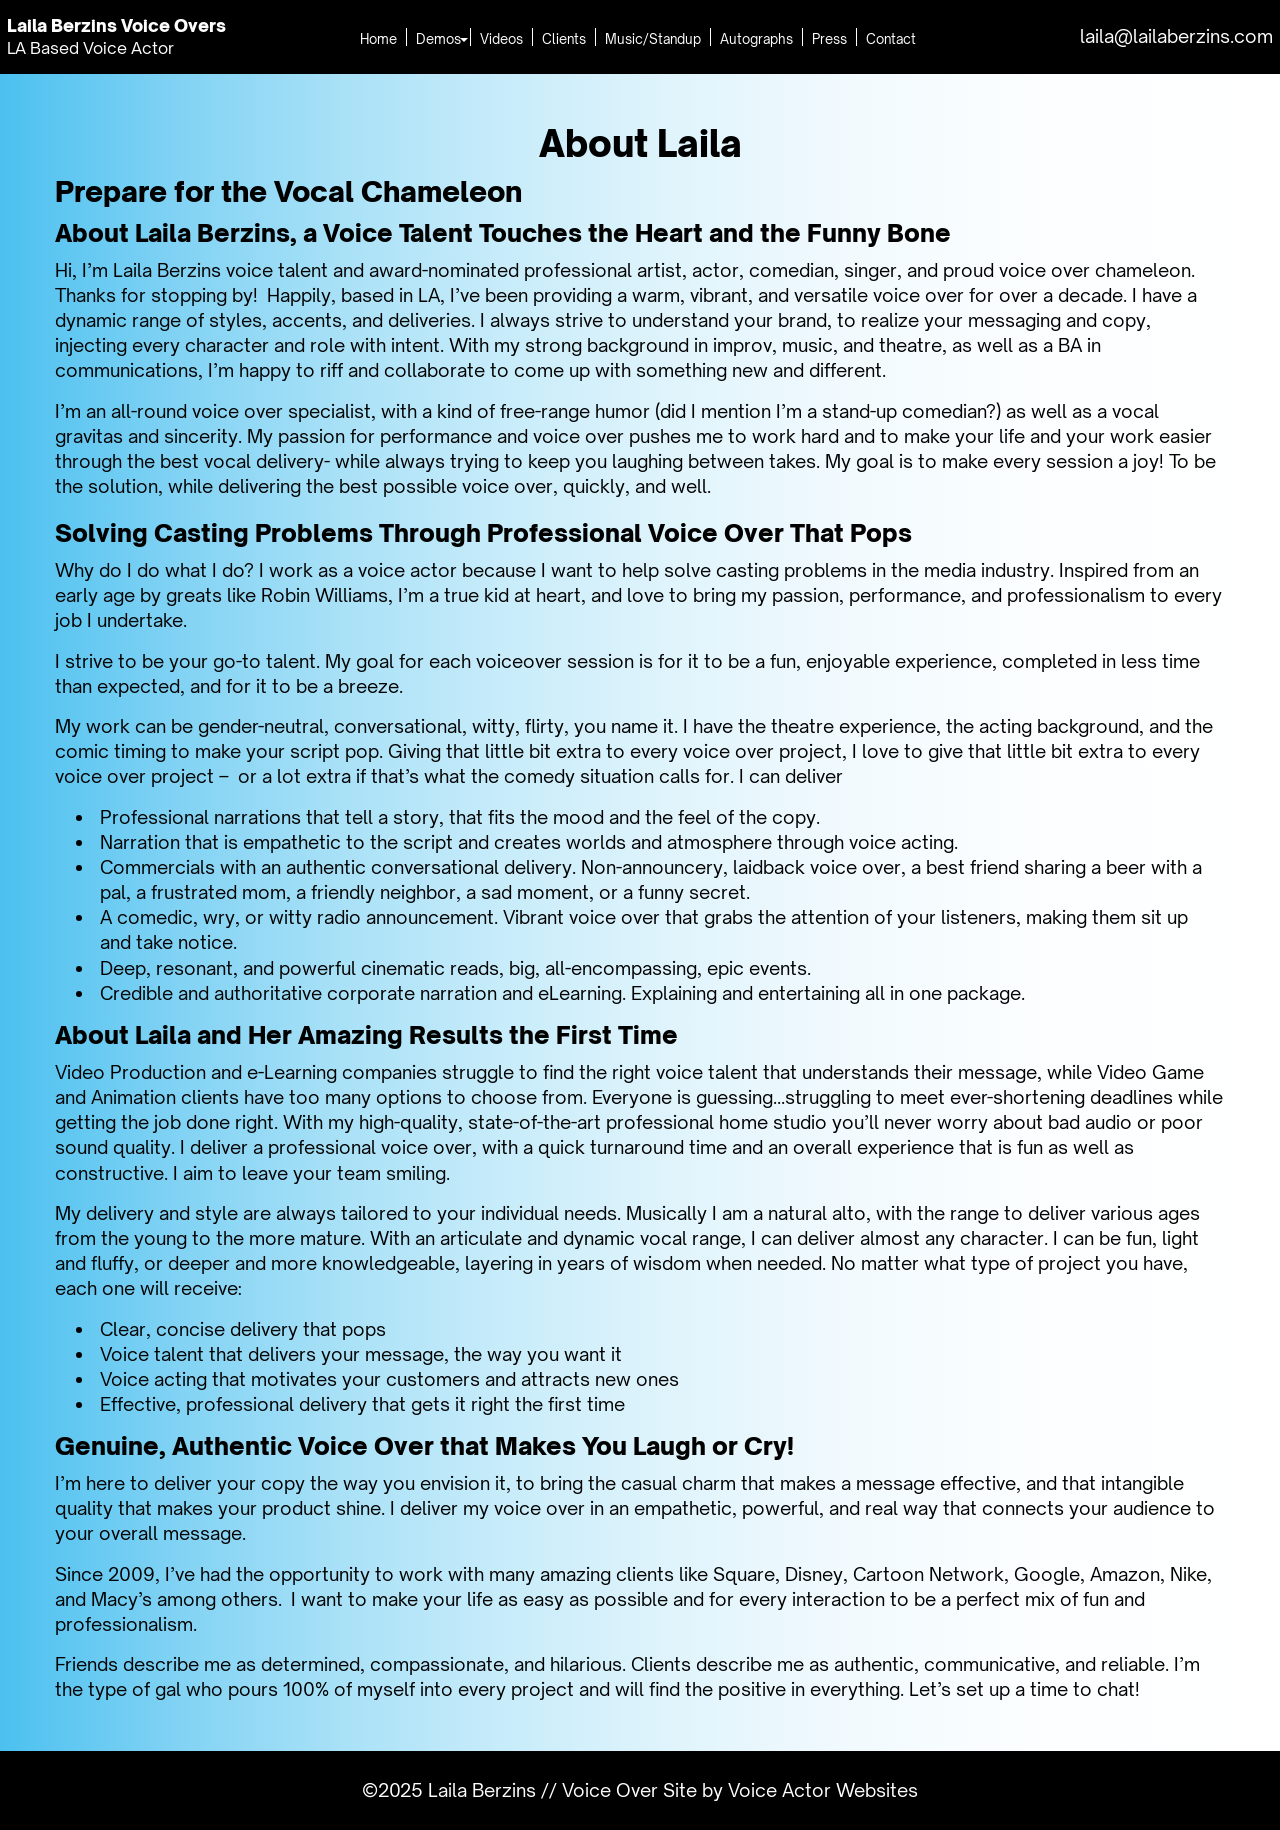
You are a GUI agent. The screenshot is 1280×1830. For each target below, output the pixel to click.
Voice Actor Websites (823, 1790)
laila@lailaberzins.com (1176, 36)
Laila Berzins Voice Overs (124, 25)
